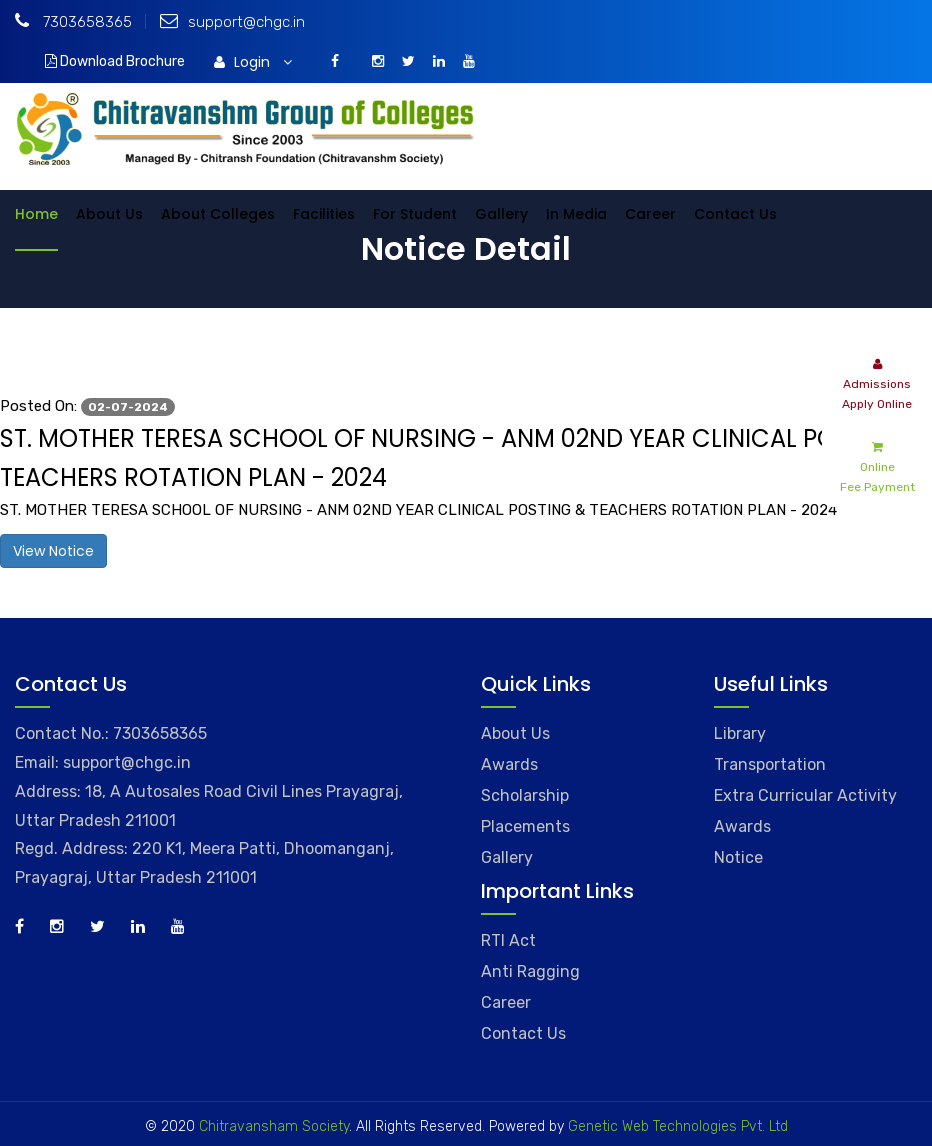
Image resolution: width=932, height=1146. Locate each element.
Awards (509, 764)
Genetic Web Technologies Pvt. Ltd (676, 1126)
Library (740, 733)
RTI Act (508, 940)
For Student (415, 214)
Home (36, 214)
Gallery (501, 214)
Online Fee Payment (877, 465)
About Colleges (218, 214)
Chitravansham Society (274, 1126)
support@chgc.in (232, 22)
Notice (738, 857)
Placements (525, 826)
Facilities (324, 214)
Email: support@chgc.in (103, 762)
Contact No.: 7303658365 (111, 733)
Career (650, 214)
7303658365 (73, 22)
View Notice (53, 551)
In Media (576, 214)
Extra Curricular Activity (805, 795)
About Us (109, 214)
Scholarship (525, 795)
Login (253, 62)
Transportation (770, 764)
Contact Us (735, 214)
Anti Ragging (530, 971)
